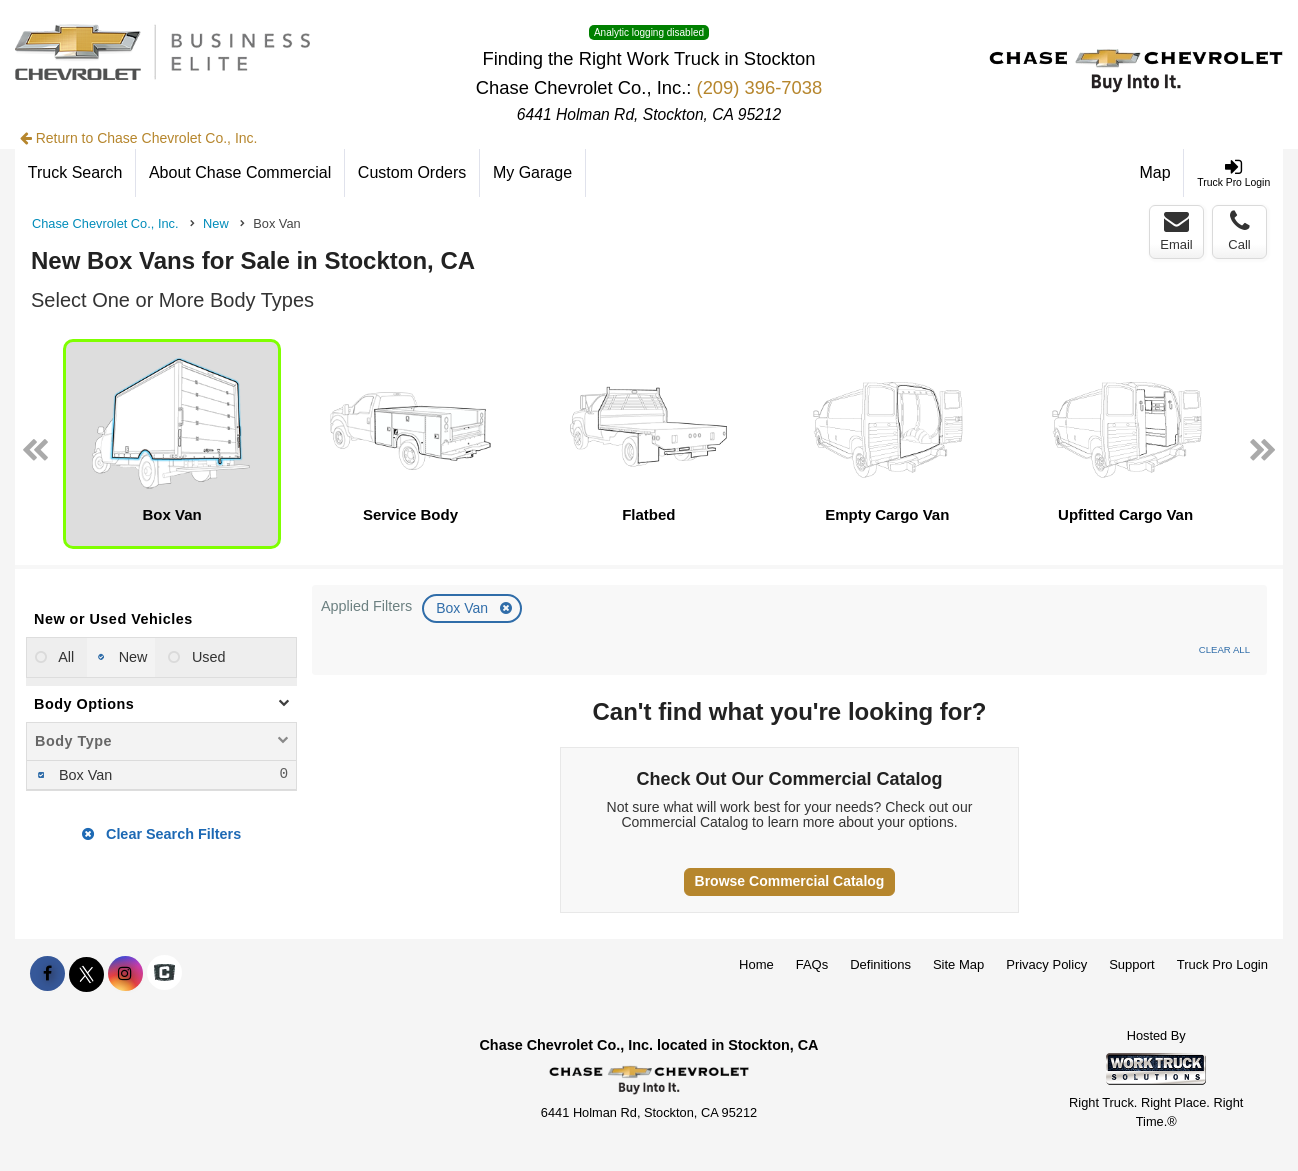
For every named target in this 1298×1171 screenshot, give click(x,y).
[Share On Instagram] (125, 974)
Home (756, 964)
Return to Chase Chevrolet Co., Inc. (139, 138)
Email (1176, 231)
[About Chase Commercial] (240, 173)
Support (1132, 964)
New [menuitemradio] (131, 657)
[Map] (1156, 173)
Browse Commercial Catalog (790, 881)
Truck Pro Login (1222, 964)
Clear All (1224, 649)
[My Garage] (533, 173)
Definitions (880, 964)
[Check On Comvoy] (164, 974)
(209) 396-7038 (760, 87)
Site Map (958, 964)
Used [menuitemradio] (207, 657)
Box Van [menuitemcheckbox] (83, 775)
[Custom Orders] (412, 173)
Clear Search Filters (161, 834)
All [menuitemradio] (64, 657)
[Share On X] (86, 974)
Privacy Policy (1046, 964)
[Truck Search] (75, 173)
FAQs (812, 964)
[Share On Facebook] (47, 974)
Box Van (464, 608)
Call (1239, 231)
